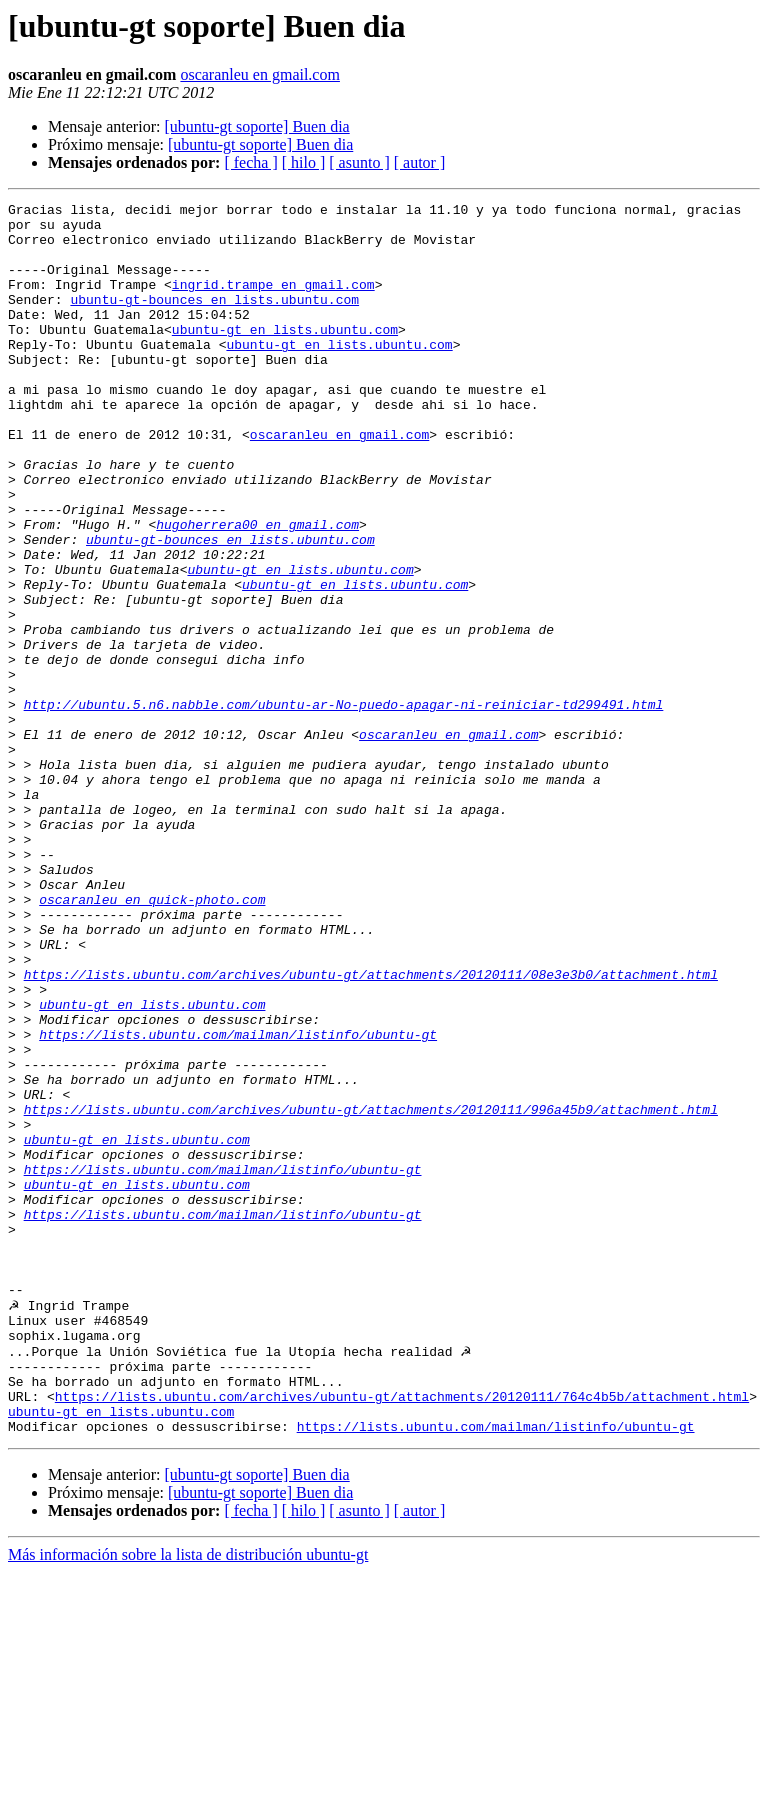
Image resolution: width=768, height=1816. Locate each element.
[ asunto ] (359, 162)
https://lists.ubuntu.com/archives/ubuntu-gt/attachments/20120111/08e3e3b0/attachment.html (371, 1130)
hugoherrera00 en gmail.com (257, 590)
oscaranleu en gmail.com (260, 74)
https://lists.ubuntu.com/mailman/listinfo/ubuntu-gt (238, 1202)
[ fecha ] (250, 162)
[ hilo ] (304, 162)
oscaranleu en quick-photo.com (152, 1040)
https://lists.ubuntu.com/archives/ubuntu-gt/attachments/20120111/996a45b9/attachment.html (371, 1292)
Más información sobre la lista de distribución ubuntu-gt (188, 1798)
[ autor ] (420, 162)
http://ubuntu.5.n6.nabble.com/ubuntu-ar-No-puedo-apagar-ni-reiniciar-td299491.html (344, 806)
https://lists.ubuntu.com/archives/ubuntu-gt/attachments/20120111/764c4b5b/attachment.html (402, 1634)
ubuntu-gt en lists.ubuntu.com (285, 356)
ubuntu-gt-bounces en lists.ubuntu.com (214, 320)
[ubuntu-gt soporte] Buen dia (256, 126)
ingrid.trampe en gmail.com (273, 302)
